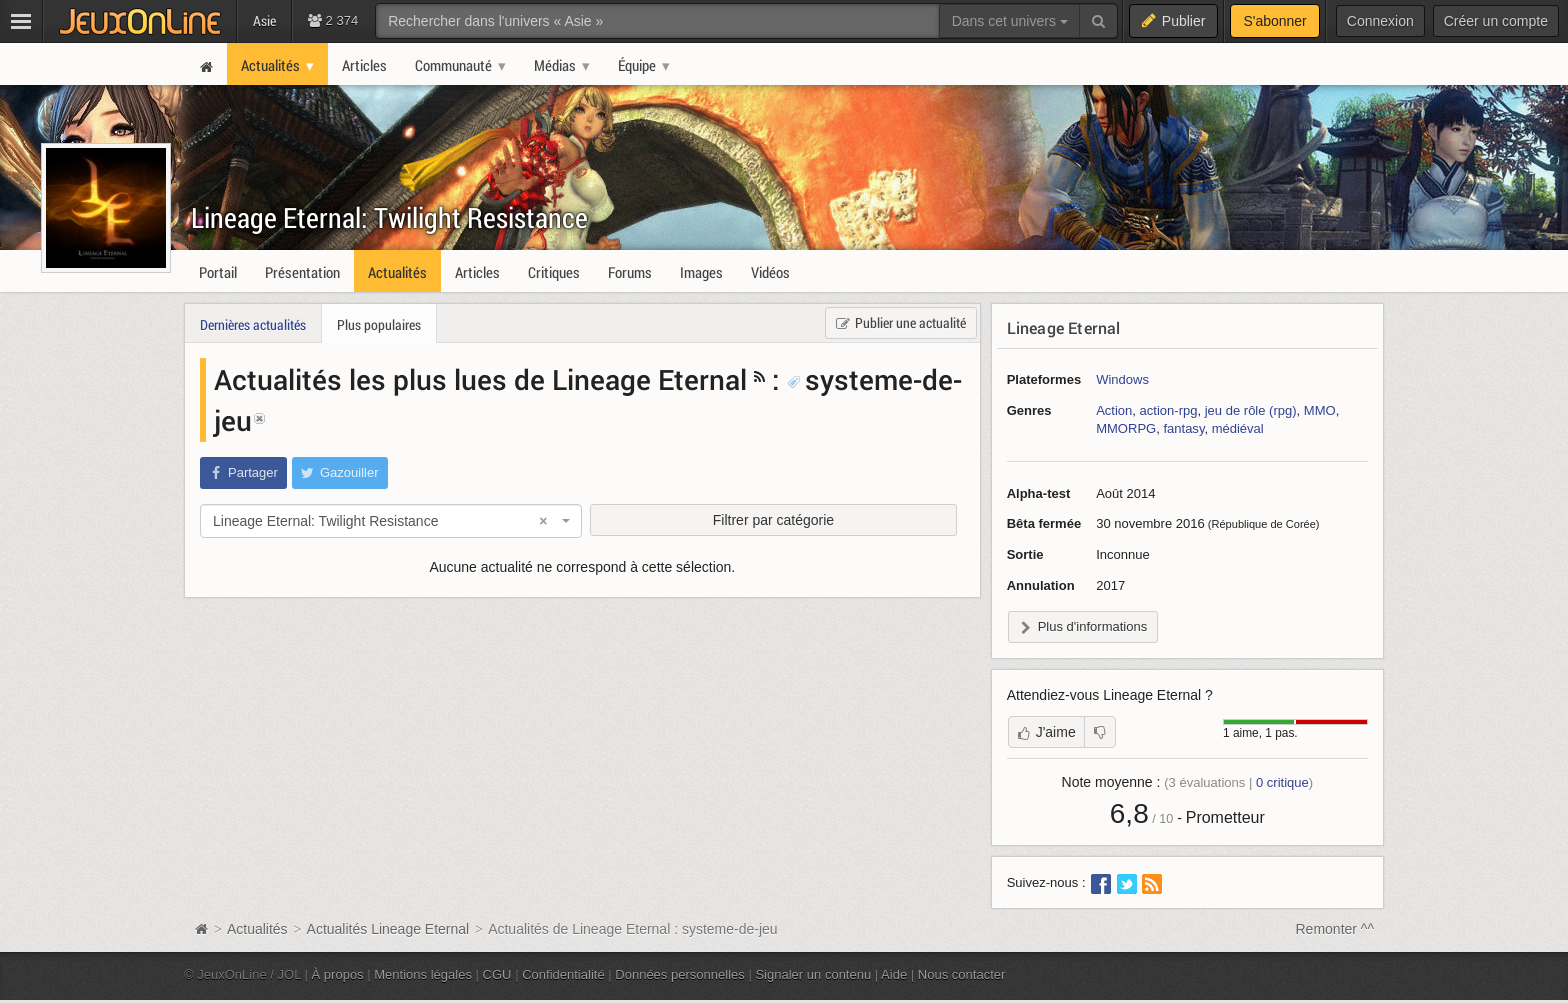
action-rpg (1169, 410)
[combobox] (391, 521)
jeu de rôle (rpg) (1251, 410)
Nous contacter (962, 974)
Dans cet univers (1010, 21)
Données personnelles (680, 974)
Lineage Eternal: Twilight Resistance (389, 217)
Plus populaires (379, 324)
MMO (1320, 410)
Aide (894, 974)
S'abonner (1274, 21)
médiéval (1238, 428)
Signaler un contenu (813, 974)
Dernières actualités (253, 324)
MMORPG (1126, 428)
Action (1114, 410)
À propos (338, 974)
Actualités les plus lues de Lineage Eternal (480, 379)
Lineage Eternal (1064, 327)
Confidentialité (563, 974)
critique (1282, 782)
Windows (1122, 379)
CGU (497, 974)
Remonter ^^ (1335, 929)
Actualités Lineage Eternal (388, 929)
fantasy (1183, 428)
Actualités (257, 929)
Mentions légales (423, 974)
